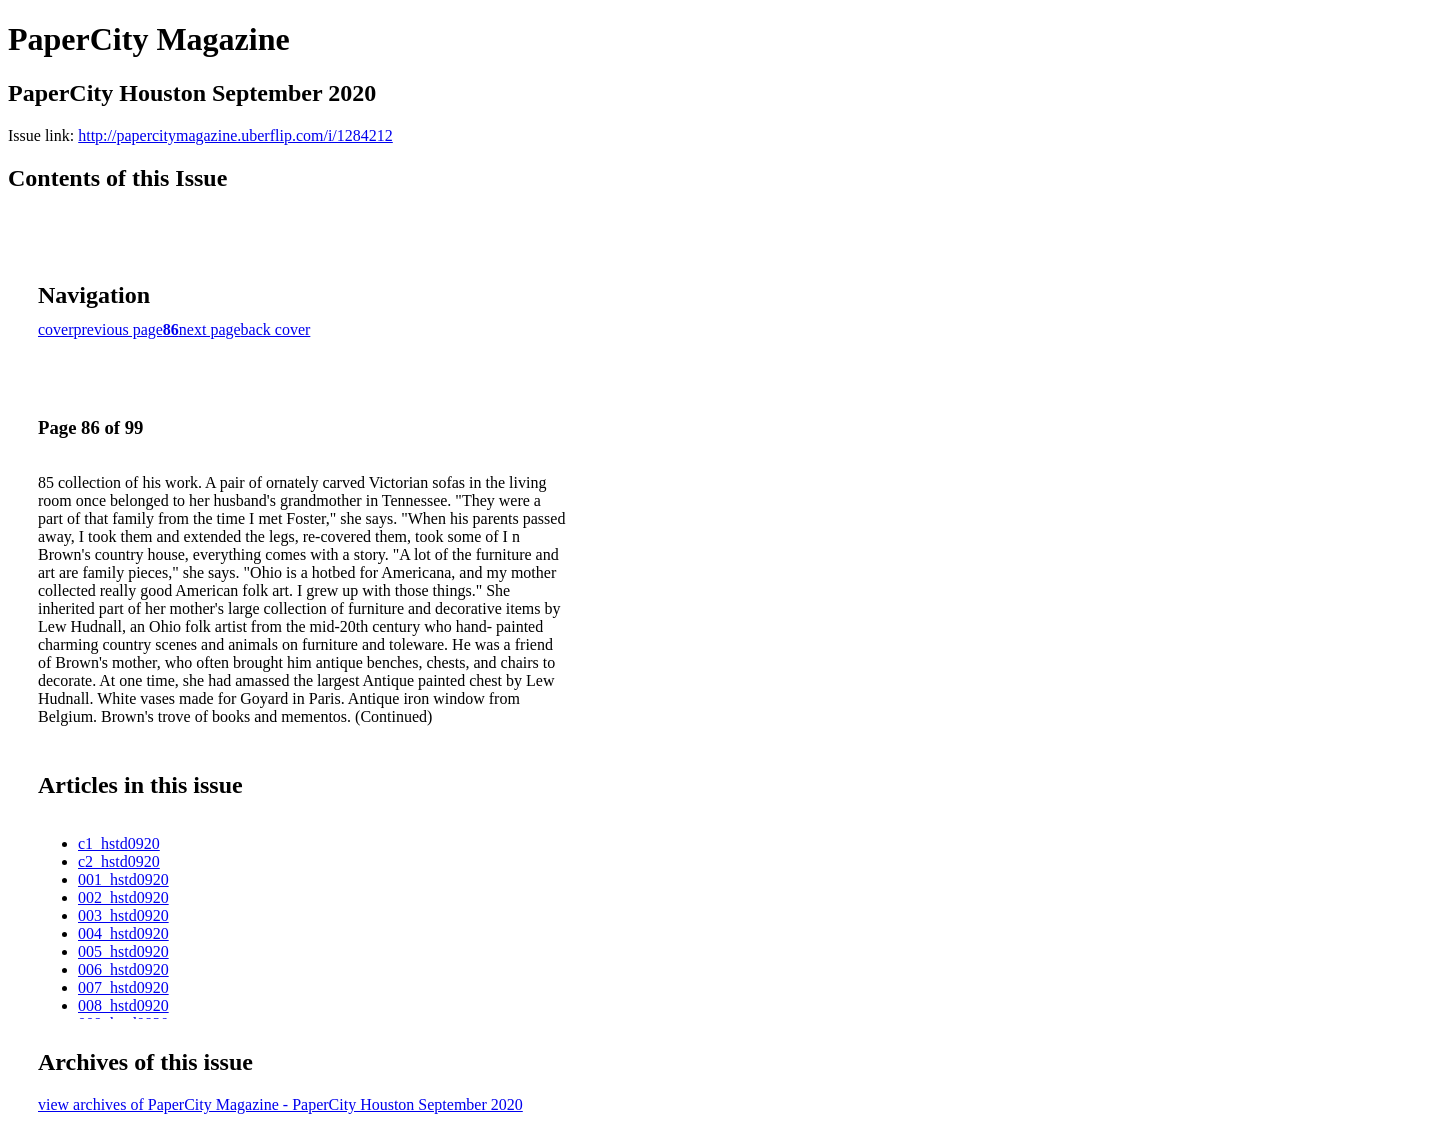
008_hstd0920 (123, 1005)
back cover (276, 329)
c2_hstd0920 (119, 861)
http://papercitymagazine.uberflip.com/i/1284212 (235, 135)
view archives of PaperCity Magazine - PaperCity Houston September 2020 (280, 1104)
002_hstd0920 (123, 897)
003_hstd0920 (123, 915)
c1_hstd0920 (119, 843)
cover (56, 329)
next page (210, 329)
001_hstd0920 (123, 879)
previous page (118, 329)
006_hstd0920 (123, 969)
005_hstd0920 (123, 951)
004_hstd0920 (123, 933)
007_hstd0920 (123, 987)
